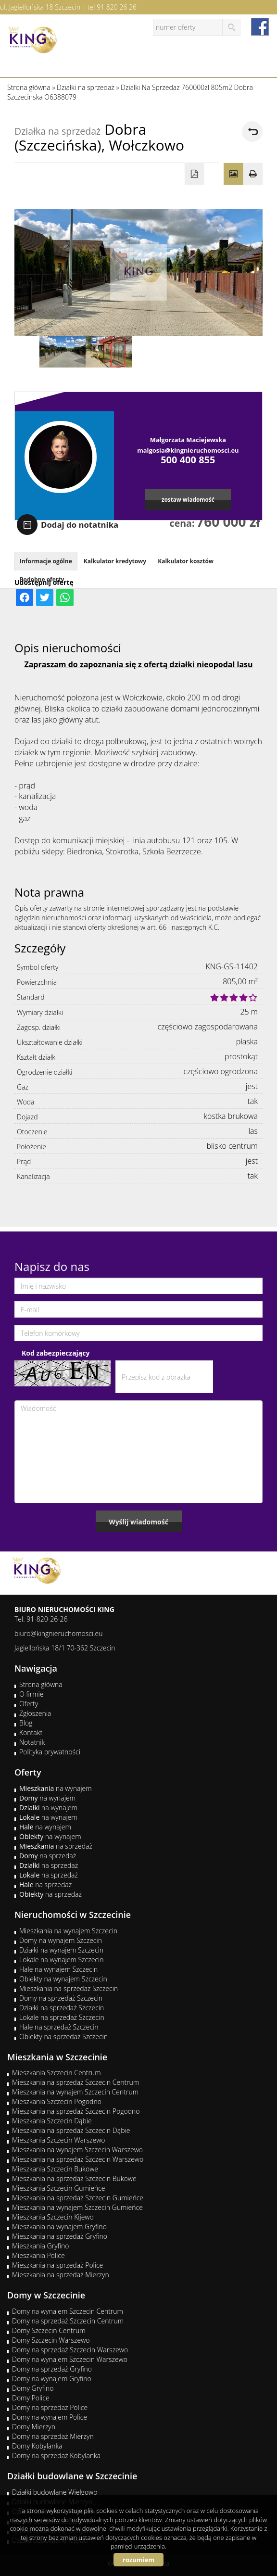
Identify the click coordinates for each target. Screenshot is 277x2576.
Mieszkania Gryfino (40, 2245)
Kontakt (30, 1732)
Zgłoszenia (35, 1713)
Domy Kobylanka (37, 2445)
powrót (252, 131)
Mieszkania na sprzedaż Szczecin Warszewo (77, 2159)
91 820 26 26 (117, 7)
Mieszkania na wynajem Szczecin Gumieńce (77, 2207)
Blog (25, 1722)
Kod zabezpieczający (55, 1353)
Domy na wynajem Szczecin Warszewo (69, 2359)
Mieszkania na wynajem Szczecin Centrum (75, 2091)
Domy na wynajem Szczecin (60, 1940)
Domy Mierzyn (33, 2426)
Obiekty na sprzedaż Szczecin (63, 2036)
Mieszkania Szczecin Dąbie (52, 2120)
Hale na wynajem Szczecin (58, 1969)
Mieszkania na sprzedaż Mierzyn (60, 2274)
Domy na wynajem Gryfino (51, 2378)
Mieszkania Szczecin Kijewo (53, 2216)
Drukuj (253, 174)
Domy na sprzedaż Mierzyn (53, 2436)
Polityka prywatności (49, 1751)
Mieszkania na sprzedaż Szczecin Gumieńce (77, 2197)
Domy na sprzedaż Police (50, 2407)
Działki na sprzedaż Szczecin (61, 2007)
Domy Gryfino (32, 2388)
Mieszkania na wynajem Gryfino (59, 2226)
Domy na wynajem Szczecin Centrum (67, 2311)
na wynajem (55, 1788)
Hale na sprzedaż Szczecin (59, 2026)
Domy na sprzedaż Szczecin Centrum (68, 2320)
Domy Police (31, 2397)
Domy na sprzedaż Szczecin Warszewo (70, 2349)
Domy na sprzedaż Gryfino (52, 2368)
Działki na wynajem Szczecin (61, 1949)
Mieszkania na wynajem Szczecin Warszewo (77, 2149)
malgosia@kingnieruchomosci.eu (188, 450)
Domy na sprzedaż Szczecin (60, 1998)
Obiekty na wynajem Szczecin (63, 1978)
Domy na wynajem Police (49, 2417)
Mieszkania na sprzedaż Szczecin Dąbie (71, 2130)
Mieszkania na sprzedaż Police (57, 2265)
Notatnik (32, 1742)
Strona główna (41, 1684)
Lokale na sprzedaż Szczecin (61, 2017)
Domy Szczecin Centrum (49, 2330)
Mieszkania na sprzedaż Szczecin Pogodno (76, 2111)
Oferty (28, 1703)
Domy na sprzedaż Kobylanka (56, 2455)
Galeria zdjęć (233, 174)
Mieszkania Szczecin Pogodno (56, 2101)
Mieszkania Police (38, 2255)
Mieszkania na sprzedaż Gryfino (59, 2236)
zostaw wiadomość (188, 499)
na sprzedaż (55, 1846)
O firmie (31, 1694)
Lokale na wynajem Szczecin (61, 1959)
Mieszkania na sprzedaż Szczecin (68, 1988)
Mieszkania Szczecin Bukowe (55, 2168)
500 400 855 (188, 459)
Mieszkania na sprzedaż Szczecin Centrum (75, 2082)
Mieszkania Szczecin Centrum (56, 2072)
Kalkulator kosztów (186, 561)
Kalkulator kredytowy (115, 561)
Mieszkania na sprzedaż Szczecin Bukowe (74, 2178)
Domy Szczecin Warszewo (51, 2340)
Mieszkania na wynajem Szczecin (68, 1930)
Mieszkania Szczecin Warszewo (58, 2140)
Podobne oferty (42, 579)
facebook (260, 27)
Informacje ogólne (46, 561)
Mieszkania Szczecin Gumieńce (58, 2188)
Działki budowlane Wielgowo (54, 2492)
